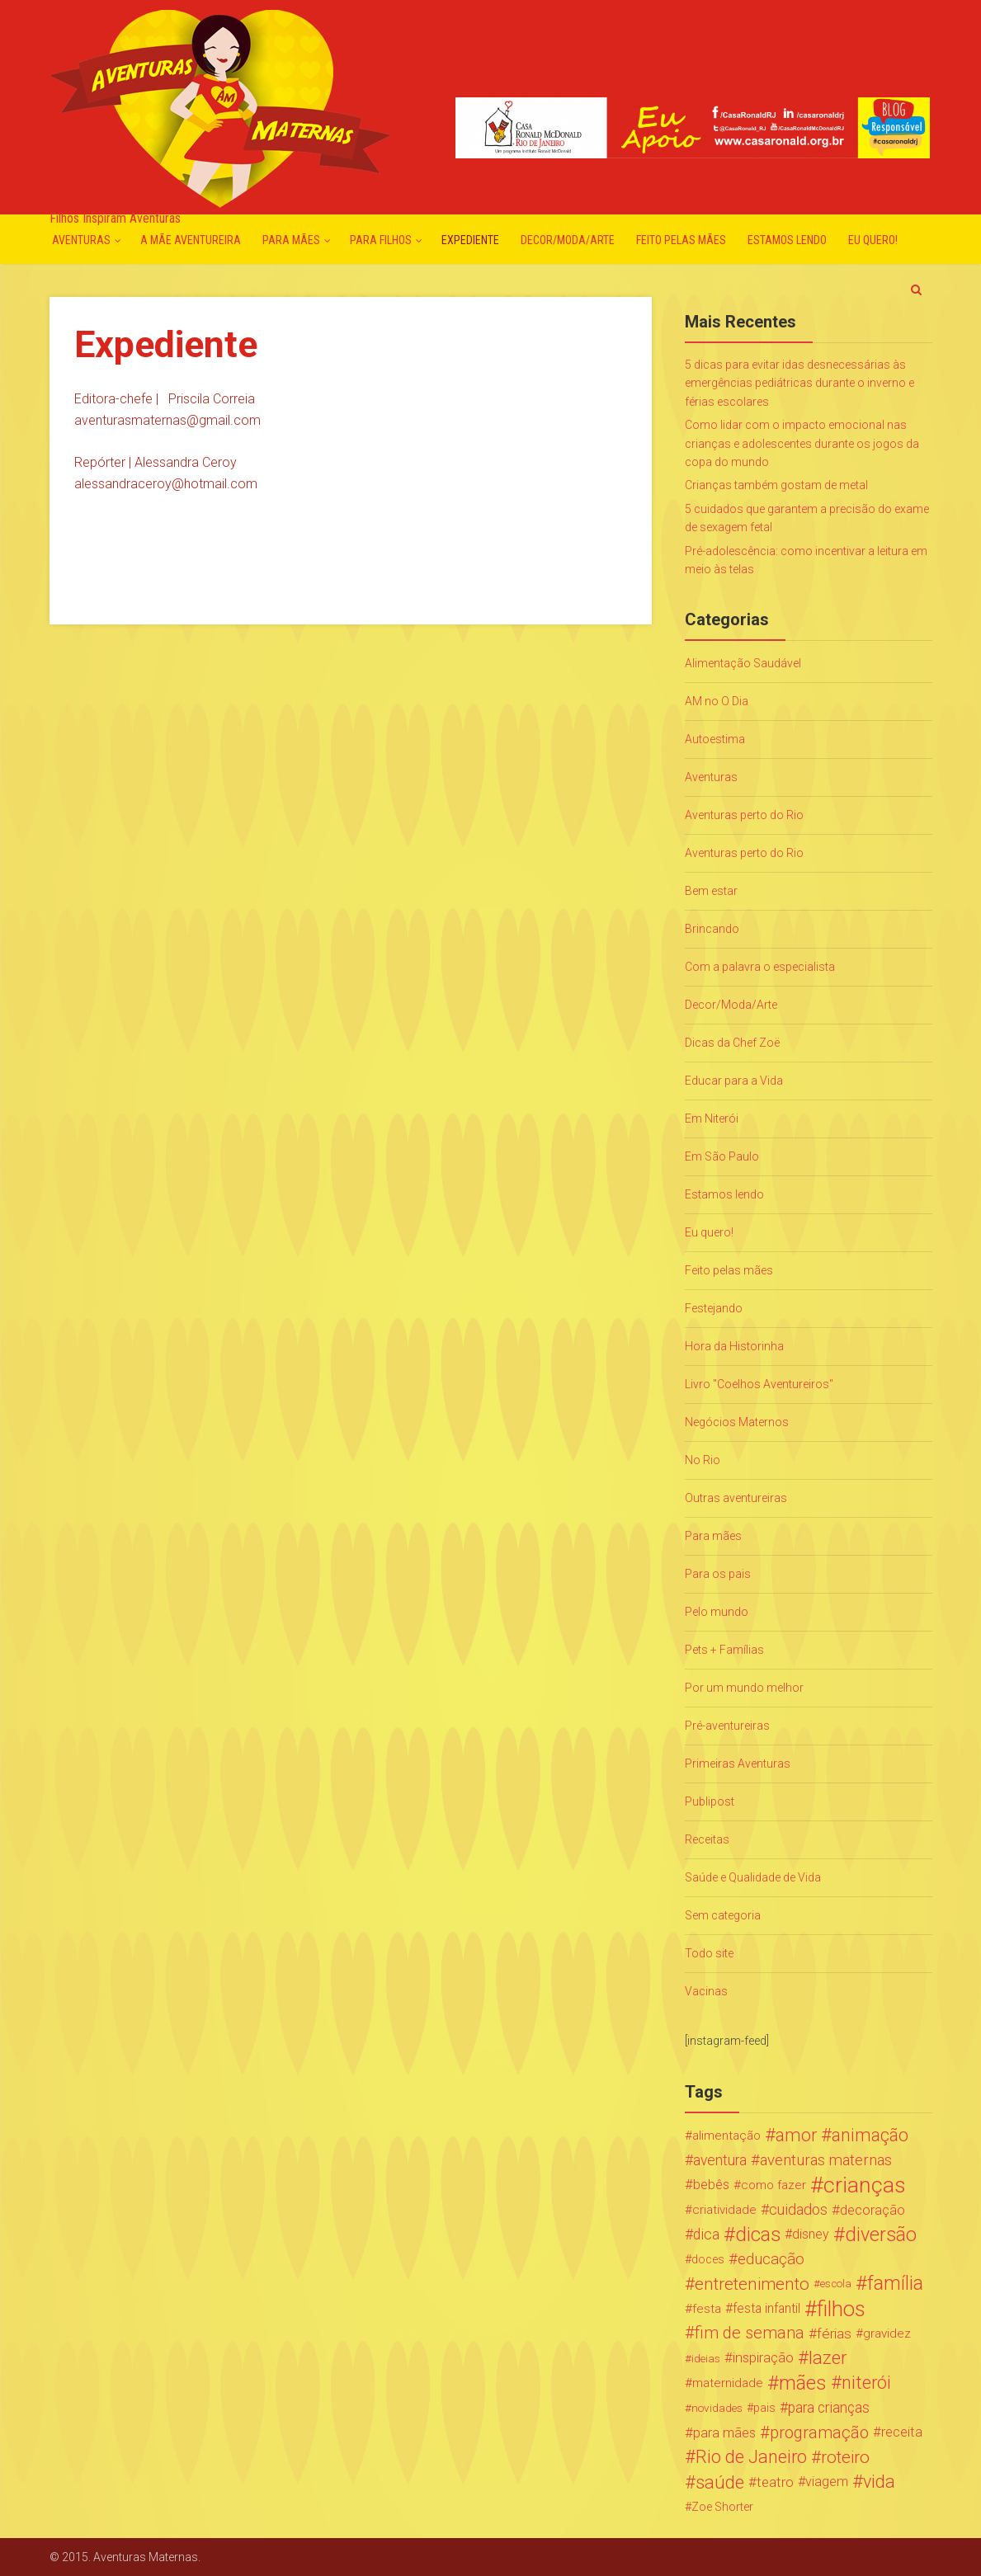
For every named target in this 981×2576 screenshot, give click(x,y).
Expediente (470, 240)
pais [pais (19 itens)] (764, 2407)
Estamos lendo (787, 240)
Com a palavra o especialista (760, 966)
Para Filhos (381, 240)
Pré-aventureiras (727, 1725)
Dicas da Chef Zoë (732, 1042)
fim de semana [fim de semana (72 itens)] (749, 2333)
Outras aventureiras (736, 1498)
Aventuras (81, 240)
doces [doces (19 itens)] (707, 2259)
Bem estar (711, 890)
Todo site (709, 1953)
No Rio (702, 1460)
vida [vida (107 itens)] (879, 2482)
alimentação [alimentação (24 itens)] (726, 2135)
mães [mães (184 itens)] (803, 2383)
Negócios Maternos (737, 1422)
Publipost (709, 1801)
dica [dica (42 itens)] (706, 2234)
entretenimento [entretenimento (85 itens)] (752, 2284)
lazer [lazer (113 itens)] (828, 2358)
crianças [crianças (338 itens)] (864, 2185)
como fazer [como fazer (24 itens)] (773, 2185)
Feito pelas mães (681, 240)
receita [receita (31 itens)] (901, 2432)
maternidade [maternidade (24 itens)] (727, 2383)
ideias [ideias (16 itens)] (705, 2358)
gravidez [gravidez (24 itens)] (887, 2333)
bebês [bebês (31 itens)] (711, 2184)
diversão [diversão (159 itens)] (881, 2234)
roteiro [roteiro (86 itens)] (845, 2457)
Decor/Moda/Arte (568, 240)
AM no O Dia (716, 701)
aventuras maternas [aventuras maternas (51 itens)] (826, 2160)
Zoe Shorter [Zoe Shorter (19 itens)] (722, 2506)
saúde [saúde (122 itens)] (720, 2482)
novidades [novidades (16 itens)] (717, 2407)
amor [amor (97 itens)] (796, 2135)
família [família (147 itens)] (895, 2284)
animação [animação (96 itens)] (870, 2135)
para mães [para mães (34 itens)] (724, 2432)
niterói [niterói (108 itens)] (866, 2383)
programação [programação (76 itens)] (819, 2432)
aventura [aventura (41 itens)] (720, 2160)
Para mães (291, 240)
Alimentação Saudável (743, 663)
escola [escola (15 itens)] (835, 2283)
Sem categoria (723, 1915)
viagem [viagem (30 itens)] (826, 2481)
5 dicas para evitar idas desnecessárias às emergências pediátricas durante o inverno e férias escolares (799, 383)
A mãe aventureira (190, 240)
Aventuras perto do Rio (744, 815)
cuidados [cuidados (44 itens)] (798, 2209)
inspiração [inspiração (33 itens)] (763, 2358)
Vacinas (706, 1991)
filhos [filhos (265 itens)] (841, 2309)
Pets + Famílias (724, 1649)
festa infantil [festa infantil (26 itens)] (766, 2308)
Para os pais (718, 1573)
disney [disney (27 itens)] (810, 2234)
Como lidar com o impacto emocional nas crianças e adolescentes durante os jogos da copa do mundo (802, 443)
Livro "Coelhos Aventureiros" (759, 1384)
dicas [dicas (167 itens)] (758, 2234)
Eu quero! (873, 240)
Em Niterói (711, 1118)
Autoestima (715, 739)
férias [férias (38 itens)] (834, 2333)
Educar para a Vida (734, 1080)
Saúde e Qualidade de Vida (753, 1877)
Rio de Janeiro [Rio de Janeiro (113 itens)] (751, 2457)
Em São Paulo (722, 1156)
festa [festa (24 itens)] (706, 2308)
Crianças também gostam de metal (776, 485)
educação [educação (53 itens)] (771, 2259)
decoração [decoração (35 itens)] (872, 2210)
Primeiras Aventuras (737, 1763)
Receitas (707, 1839)
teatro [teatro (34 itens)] (775, 2482)
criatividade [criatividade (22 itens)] (724, 2209)
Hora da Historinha (734, 1346)
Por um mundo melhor (744, 1687)
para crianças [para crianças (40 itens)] (829, 2407)
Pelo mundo (716, 1611)
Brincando (712, 928)
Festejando (714, 1308)
